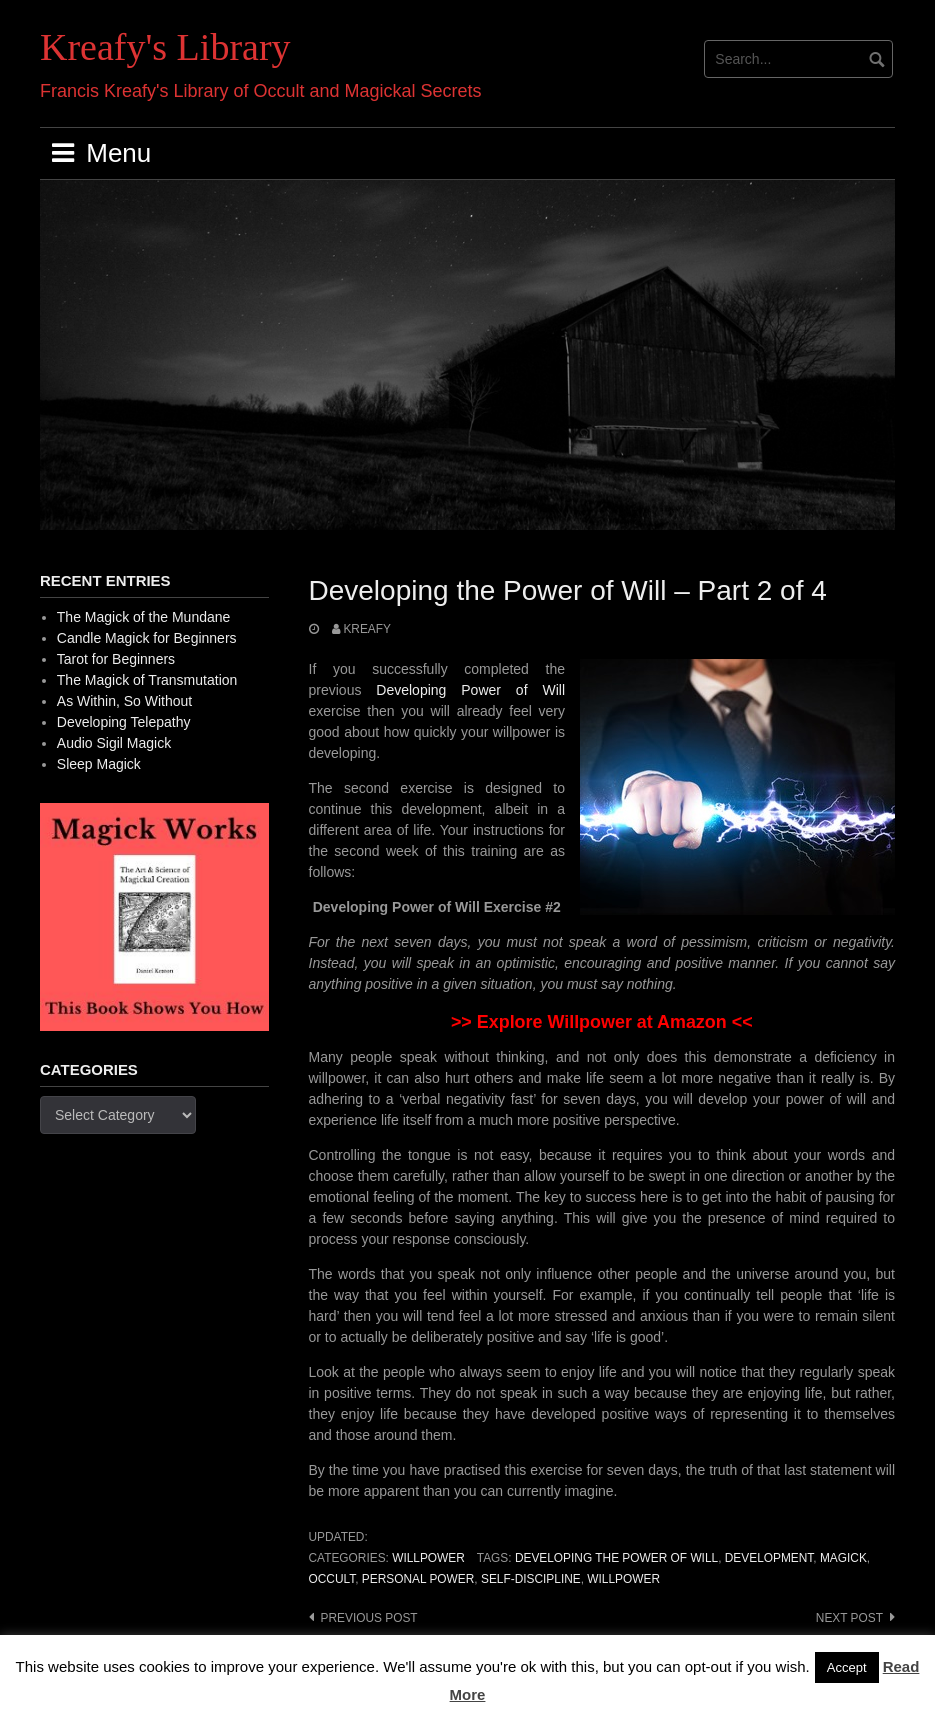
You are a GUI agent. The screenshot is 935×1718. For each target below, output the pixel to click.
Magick (843, 1558)
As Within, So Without (124, 701)
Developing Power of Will (470, 690)
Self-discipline (531, 1579)
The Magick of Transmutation (147, 680)
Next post (849, 1618)
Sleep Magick (99, 764)
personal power (418, 1579)
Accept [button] (847, 1667)
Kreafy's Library (165, 47)
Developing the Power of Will (616, 1558)
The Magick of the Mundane (144, 617)
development (769, 1558)
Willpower (428, 1558)
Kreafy (367, 629)
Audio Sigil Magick (114, 743)
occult (332, 1579)
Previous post (369, 1618)
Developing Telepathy (124, 722)
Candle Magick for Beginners (147, 638)
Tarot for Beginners (116, 659)
